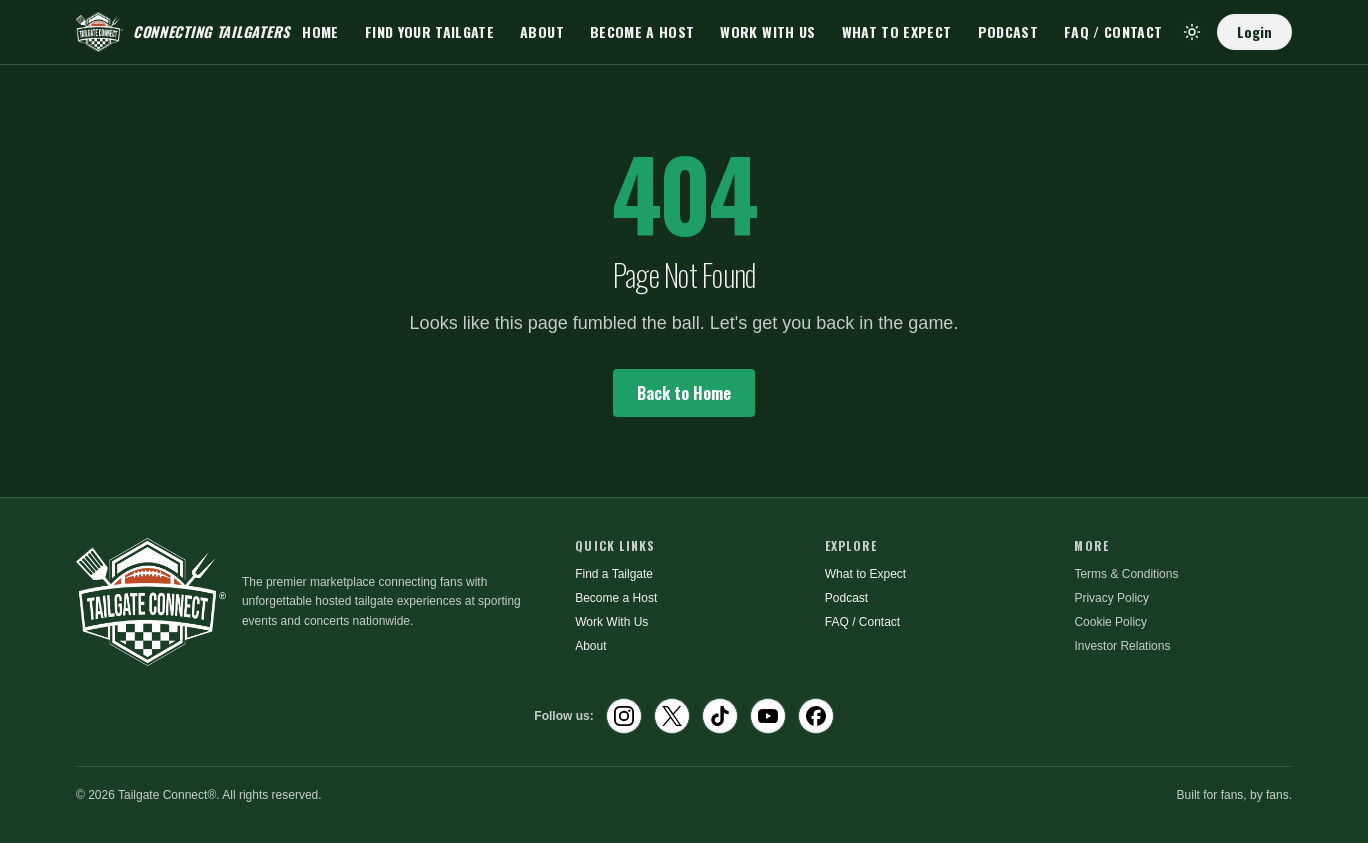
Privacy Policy (1111, 598)
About (542, 31)
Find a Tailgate (614, 574)
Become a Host (642, 31)
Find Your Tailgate (429, 31)
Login (1254, 31)
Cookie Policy (1110, 622)
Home (320, 31)
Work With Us (767, 31)
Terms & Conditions (1126, 574)
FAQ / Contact (1113, 31)
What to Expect (897, 31)
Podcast (1008, 31)
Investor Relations (1122, 646)
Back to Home (684, 393)
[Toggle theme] (1192, 32)
